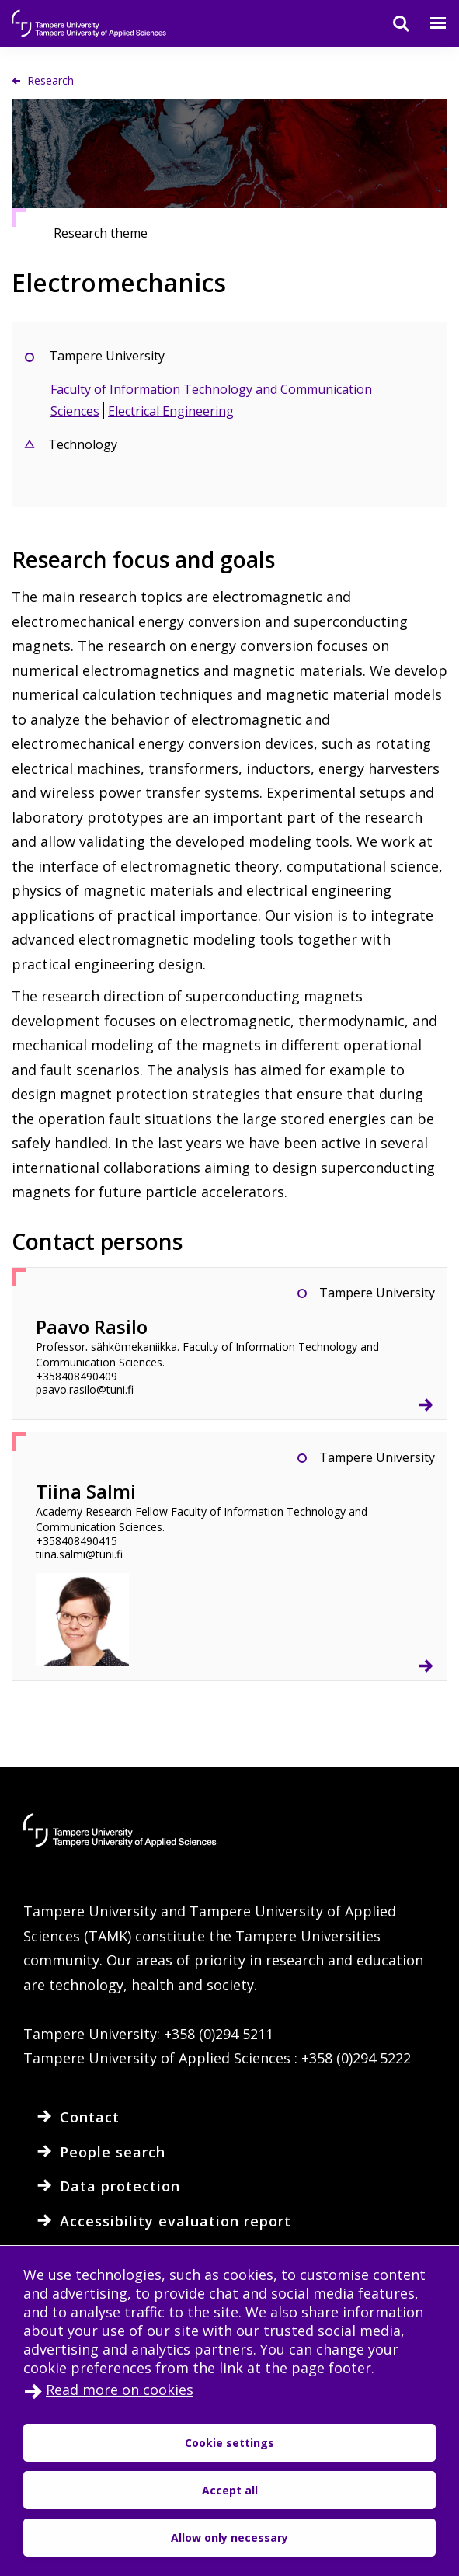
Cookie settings (229, 2442)
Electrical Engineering (171, 410)
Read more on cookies (119, 2389)
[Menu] (428, 23)
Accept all (230, 2490)
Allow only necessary (229, 2537)
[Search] (391, 23)
